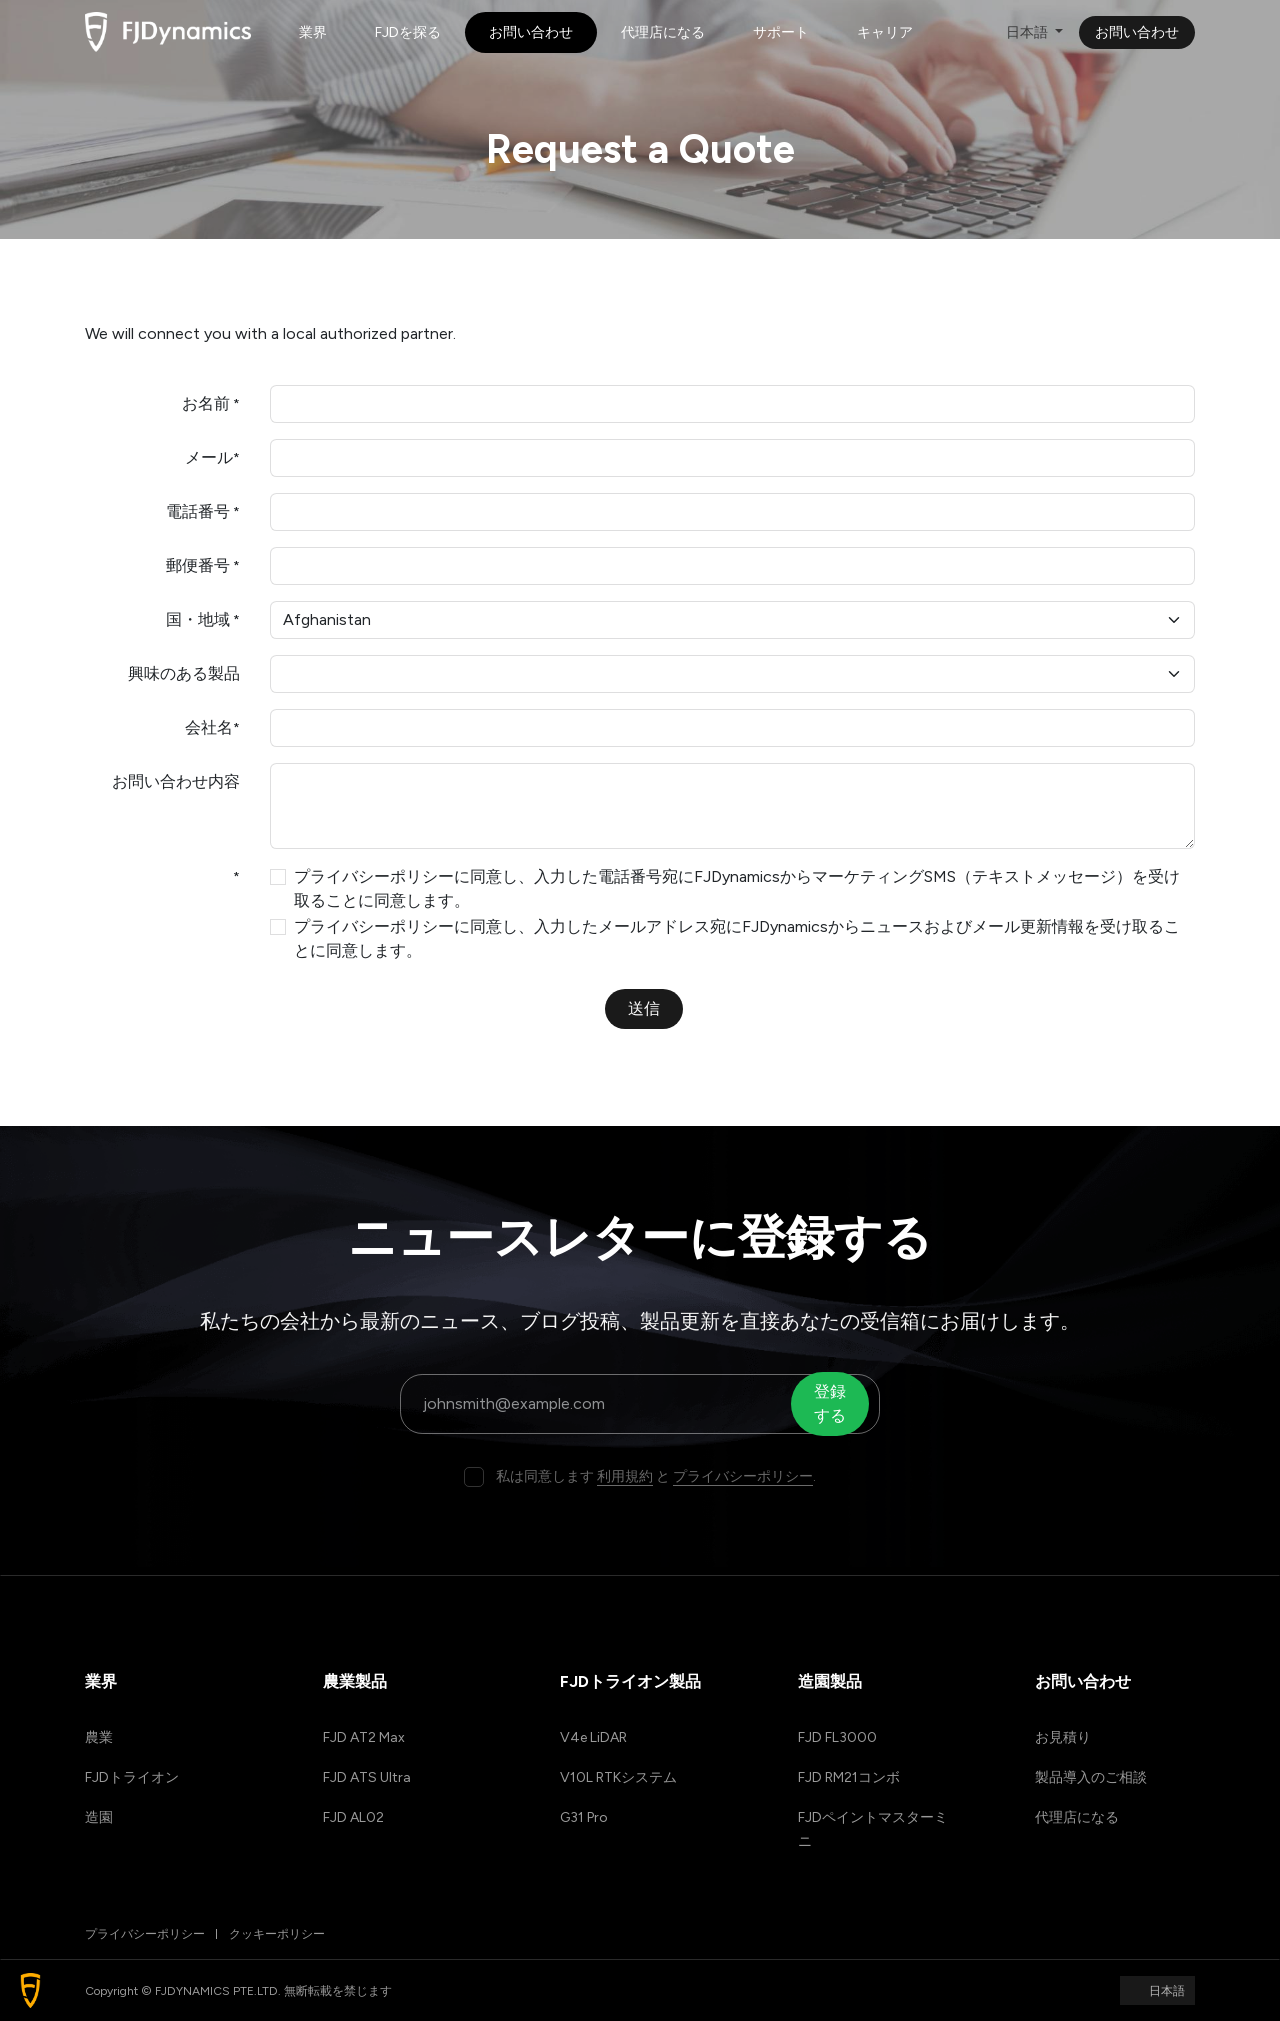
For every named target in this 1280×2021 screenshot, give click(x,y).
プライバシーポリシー (743, 1476)
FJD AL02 (353, 1817)
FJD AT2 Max (364, 1737)
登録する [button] (832, 1403)
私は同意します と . (656, 1476)
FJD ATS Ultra (367, 1777)
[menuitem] (313, 32)
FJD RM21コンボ (849, 1777)
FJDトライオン (132, 1777)
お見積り (1063, 1737)
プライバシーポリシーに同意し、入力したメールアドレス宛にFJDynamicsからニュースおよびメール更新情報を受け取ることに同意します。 (737, 938)
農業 (99, 1737)
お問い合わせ (1137, 32)
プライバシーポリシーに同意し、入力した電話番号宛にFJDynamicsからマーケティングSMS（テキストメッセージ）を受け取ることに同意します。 (737, 888)
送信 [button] (644, 1008)
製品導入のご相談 (1091, 1777)
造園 (99, 1817)
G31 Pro (584, 1817)
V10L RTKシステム (618, 1777)
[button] (30, 1990)
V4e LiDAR (593, 1737)
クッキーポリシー (277, 1934)
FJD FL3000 (837, 1737)
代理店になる (1077, 1817)
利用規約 (625, 1476)
